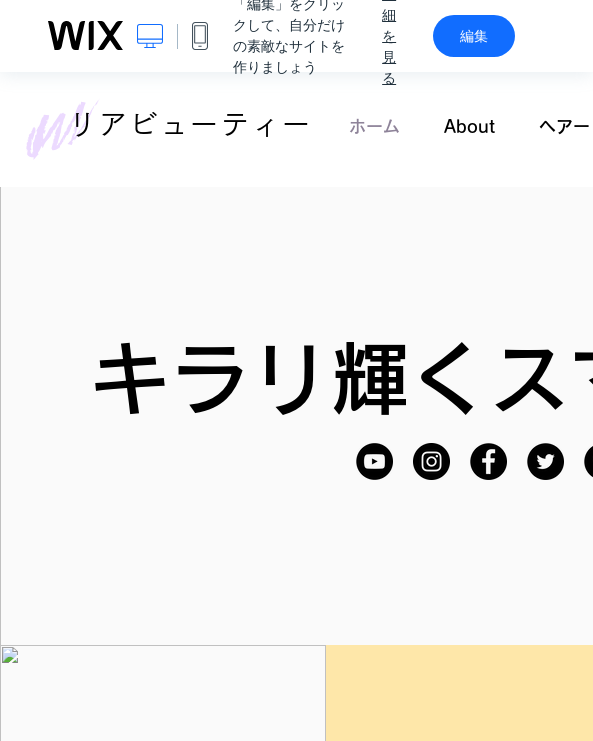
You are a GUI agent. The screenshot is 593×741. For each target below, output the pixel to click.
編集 (474, 36)
